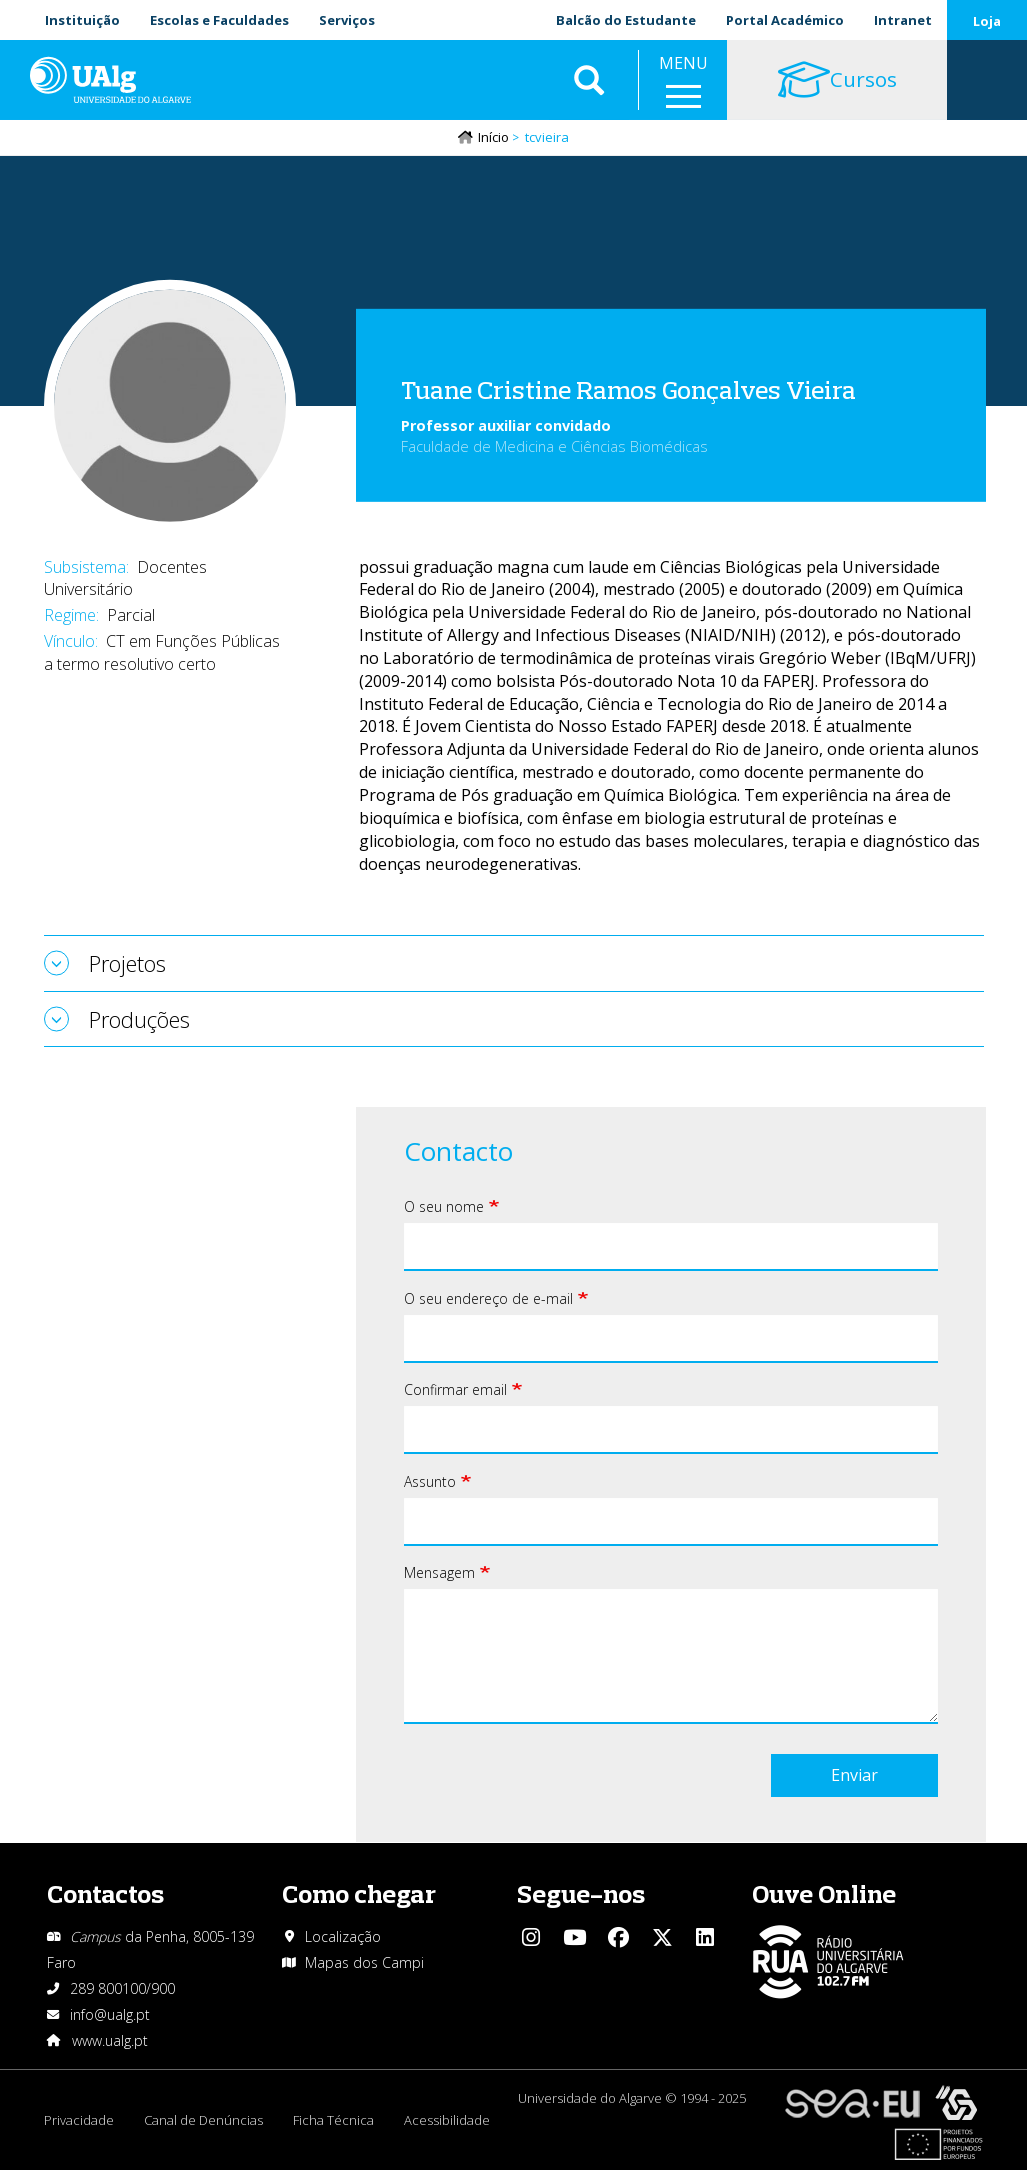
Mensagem (439, 1572)
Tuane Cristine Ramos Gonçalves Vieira (628, 389)
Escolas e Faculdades (219, 20)
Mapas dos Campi (364, 1962)
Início (493, 137)
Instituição (82, 20)
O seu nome (444, 1206)
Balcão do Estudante (626, 20)
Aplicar (589, 80)
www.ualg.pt (110, 2040)
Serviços (347, 20)
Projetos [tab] (127, 963)
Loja (987, 21)
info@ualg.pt (110, 2014)
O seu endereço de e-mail (488, 1298)
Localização (343, 1936)
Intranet (903, 20)
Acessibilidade (447, 2120)
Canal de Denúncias (203, 2120)
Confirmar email (455, 1389)
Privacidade (79, 2120)
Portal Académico (785, 20)
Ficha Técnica (333, 2120)
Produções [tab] (139, 1019)
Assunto (430, 1481)
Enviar (854, 1775)
